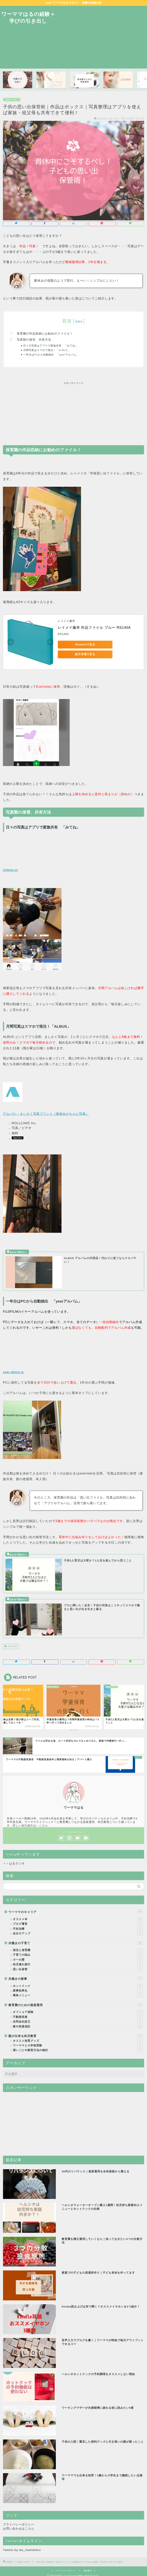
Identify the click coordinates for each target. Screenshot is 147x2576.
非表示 (79, 321)
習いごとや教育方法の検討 (78, 2050)
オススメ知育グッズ (78, 2041)
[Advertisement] (101, 37)
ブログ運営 (78, 1924)
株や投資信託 (78, 2027)
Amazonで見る (85, 644)
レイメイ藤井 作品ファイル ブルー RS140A (94, 628)
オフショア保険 (78, 2012)
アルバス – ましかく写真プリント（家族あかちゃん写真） (46, 1113)
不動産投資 (78, 2017)
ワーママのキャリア (75, 1912)
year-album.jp (13, 1372)
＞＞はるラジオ (14, 1863)
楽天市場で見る (85, 654)
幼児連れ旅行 (78, 1964)
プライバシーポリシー (18, 2524)
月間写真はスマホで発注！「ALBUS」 (46, 350)
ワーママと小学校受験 (78, 2046)
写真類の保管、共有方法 (34, 339)
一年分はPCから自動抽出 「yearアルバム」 (51, 354)
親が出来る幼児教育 (75, 2036)
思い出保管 (78, 1969)
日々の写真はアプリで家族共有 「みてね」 (50, 345)
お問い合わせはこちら (18, 2528)
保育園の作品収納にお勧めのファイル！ (45, 333)
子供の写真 (12, 1646)
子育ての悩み (78, 1955)
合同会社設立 (78, 2022)
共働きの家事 (75, 1978)
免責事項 (87, 2571)
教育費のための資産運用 (75, 2005)
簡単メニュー (78, 1995)
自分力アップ (78, 1934)
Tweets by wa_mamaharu (22, 2550)
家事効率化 (78, 1991)
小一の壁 (78, 1960)
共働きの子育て (12, 100)
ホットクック (78, 1986)
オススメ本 (78, 1919)
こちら (43, 1825)
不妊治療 (78, 1929)
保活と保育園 (78, 1950)
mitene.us (10, 870)
